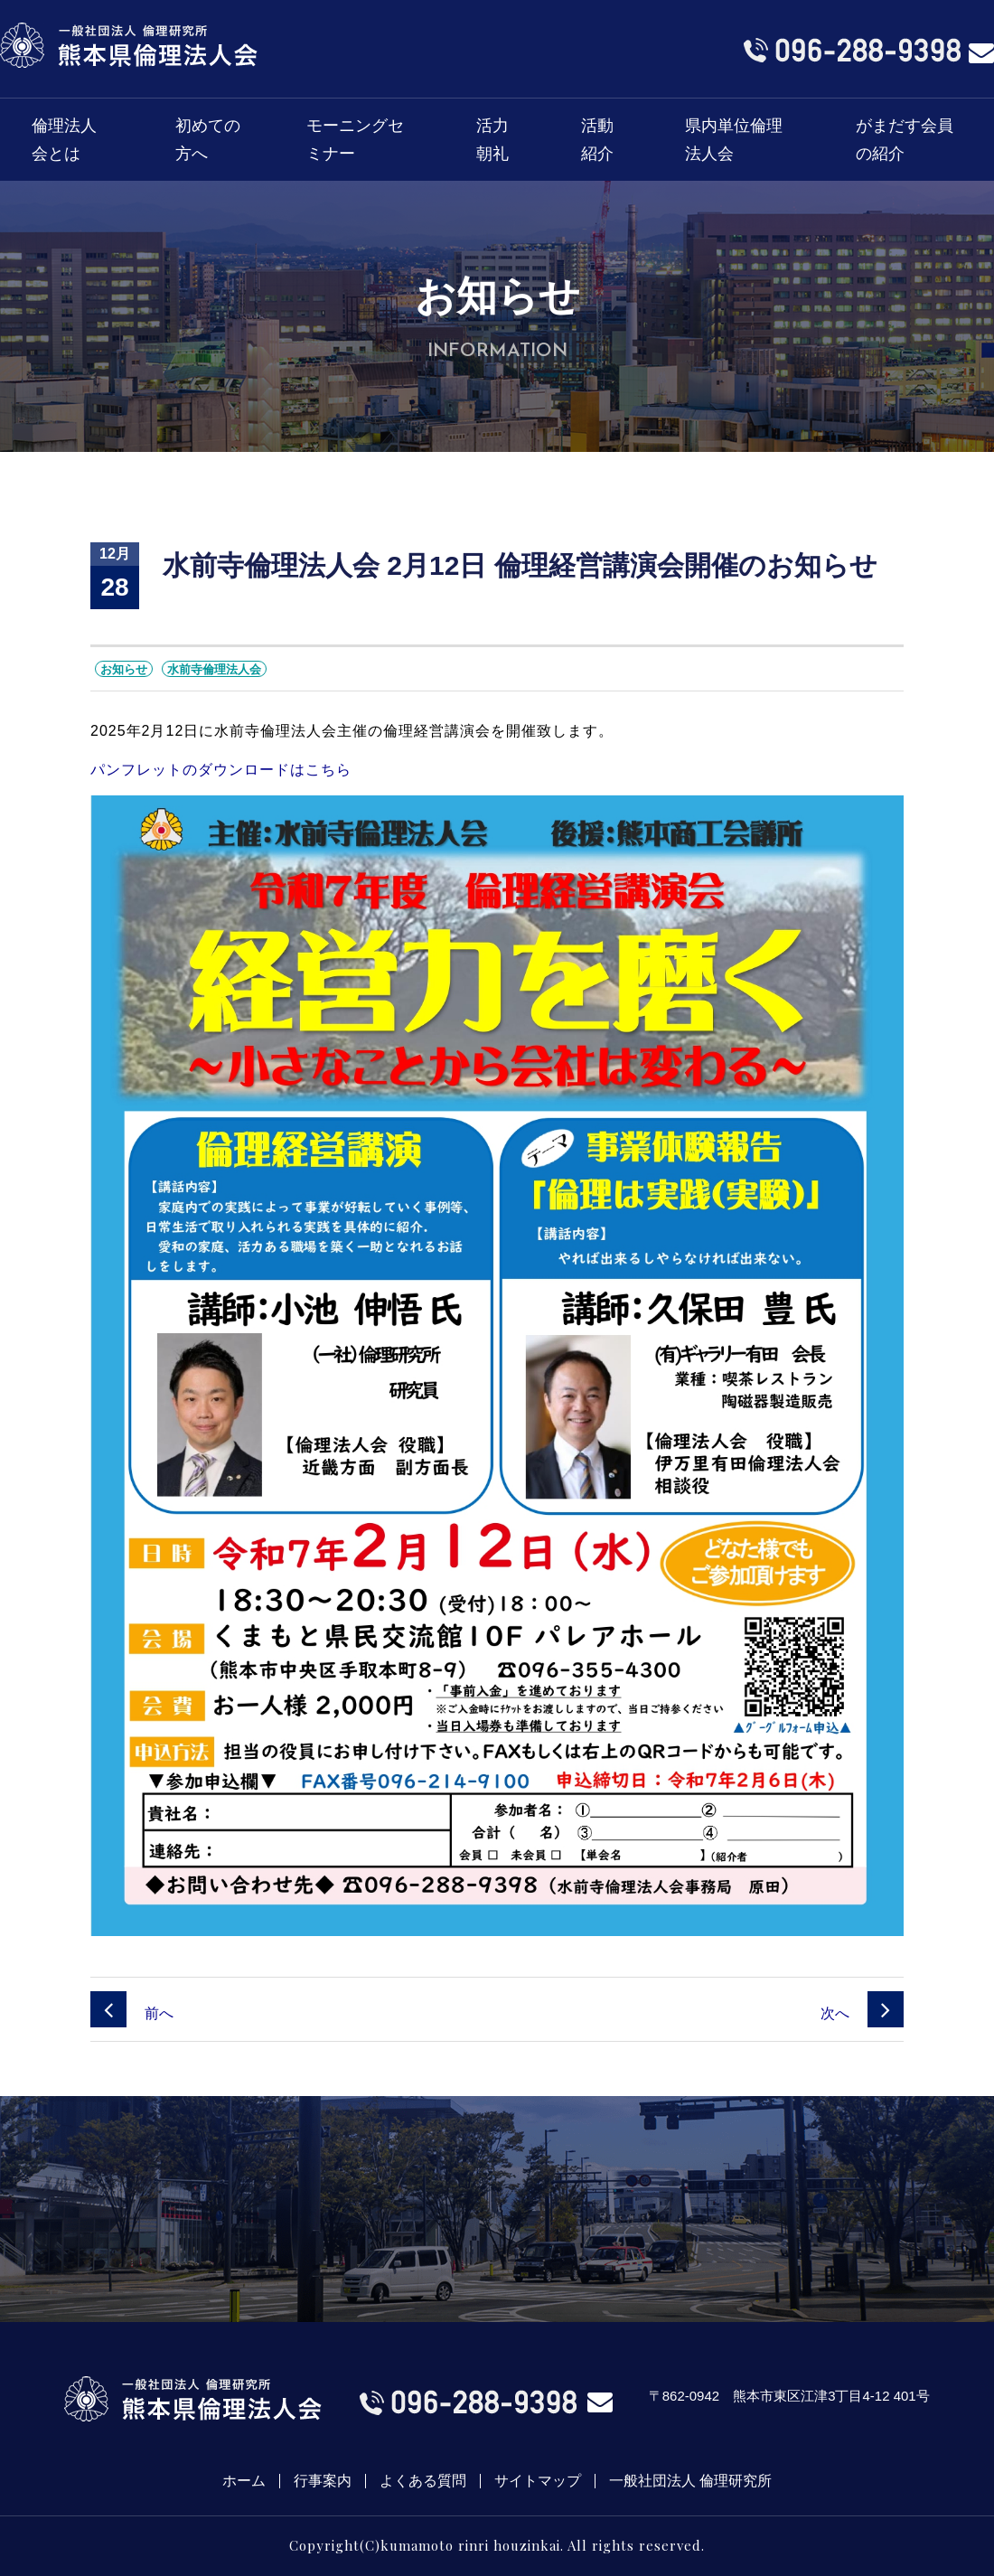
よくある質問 (423, 2481)
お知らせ (123, 669)
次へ (862, 2013)
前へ (131, 2013)
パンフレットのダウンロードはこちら (221, 769)
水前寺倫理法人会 (214, 669)
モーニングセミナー (355, 140)
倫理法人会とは (64, 140)
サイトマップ (537, 2481)
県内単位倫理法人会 (734, 140)
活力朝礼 (492, 140)
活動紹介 (597, 140)
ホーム (244, 2481)
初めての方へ (207, 140)
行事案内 (323, 2481)
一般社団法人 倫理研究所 (690, 2481)
